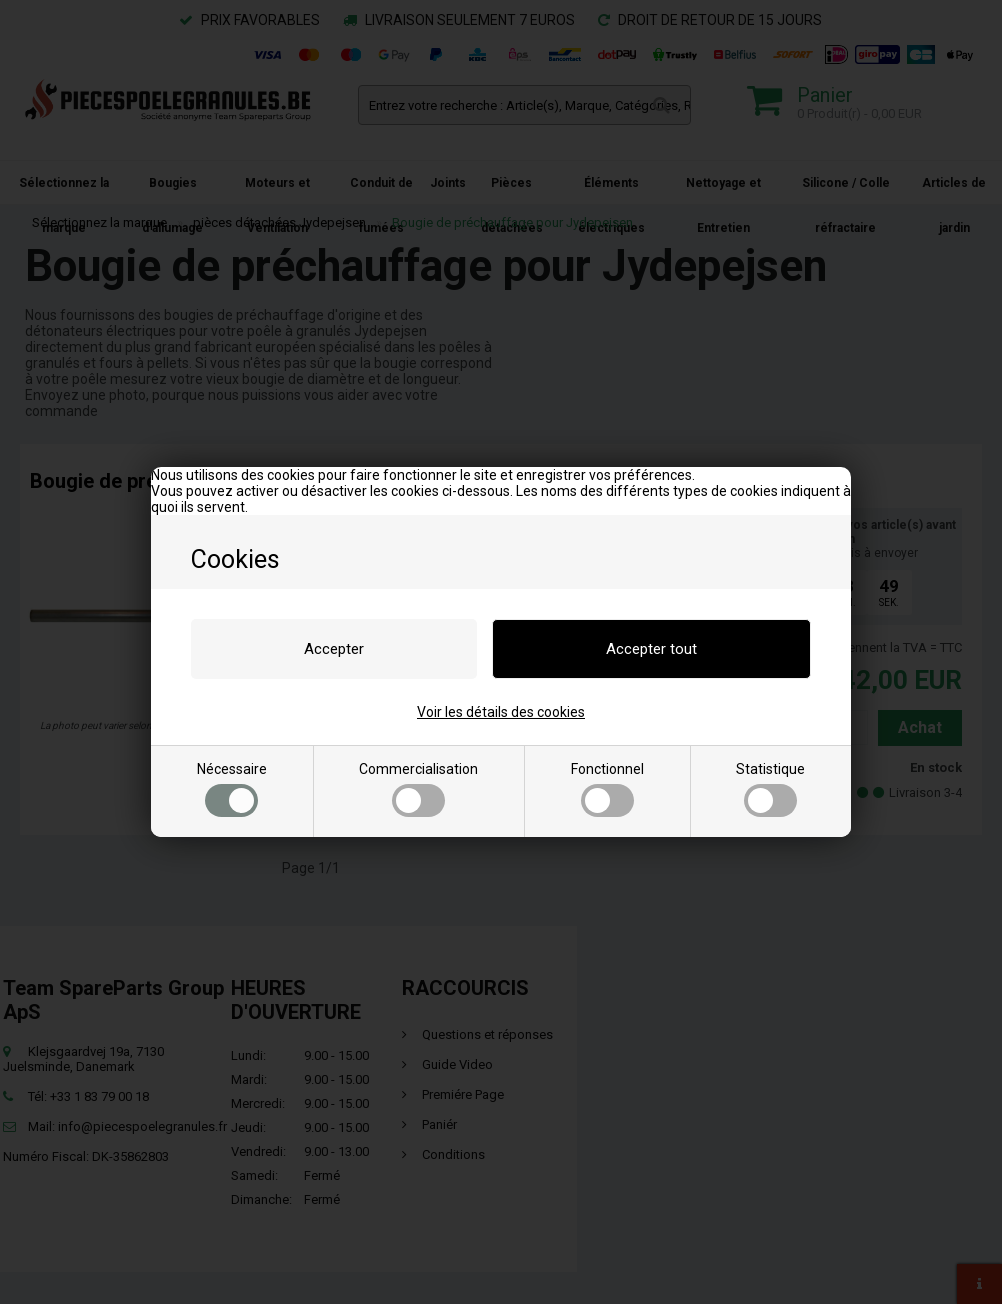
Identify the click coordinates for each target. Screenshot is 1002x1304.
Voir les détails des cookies (501, 712)
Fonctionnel (607, 789)
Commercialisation (418, 789)
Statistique (770, 789)
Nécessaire (232, 789)
